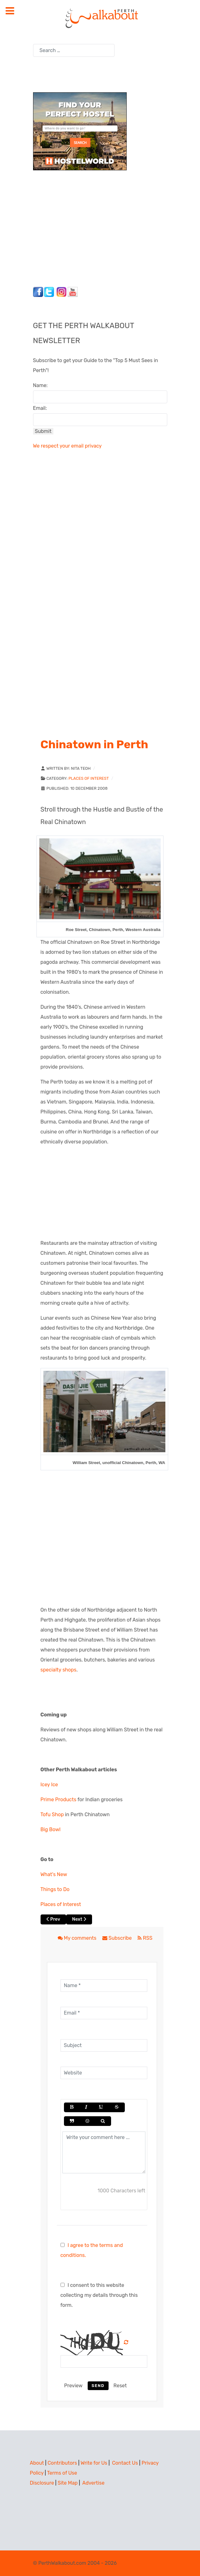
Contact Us (125, 2463)
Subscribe (117, 1938)
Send (98, 2385)
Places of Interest (88, 778)
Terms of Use (62, 2473)
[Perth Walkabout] (100, 17)
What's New (54, 1874)
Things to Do (55, 1889)
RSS (145, 1938)
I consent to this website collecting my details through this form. (99, 2295)
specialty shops (58, 1670)
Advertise (93, 2483)
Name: (40, 385)
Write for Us (93, 2463)
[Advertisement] (72, 227)
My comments (78, 1938)
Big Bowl (51, 1829)
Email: (40, 408)
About (37, 2463)
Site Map (68, 2483)
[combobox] (74, 50)
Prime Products (58, 1799)
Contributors (62, 2463)
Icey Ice (49, 1785)
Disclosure (42, 2483)
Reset (120, 2386)
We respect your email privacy (67, 446)
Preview (73, 2386)
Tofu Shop (52, 1814)
